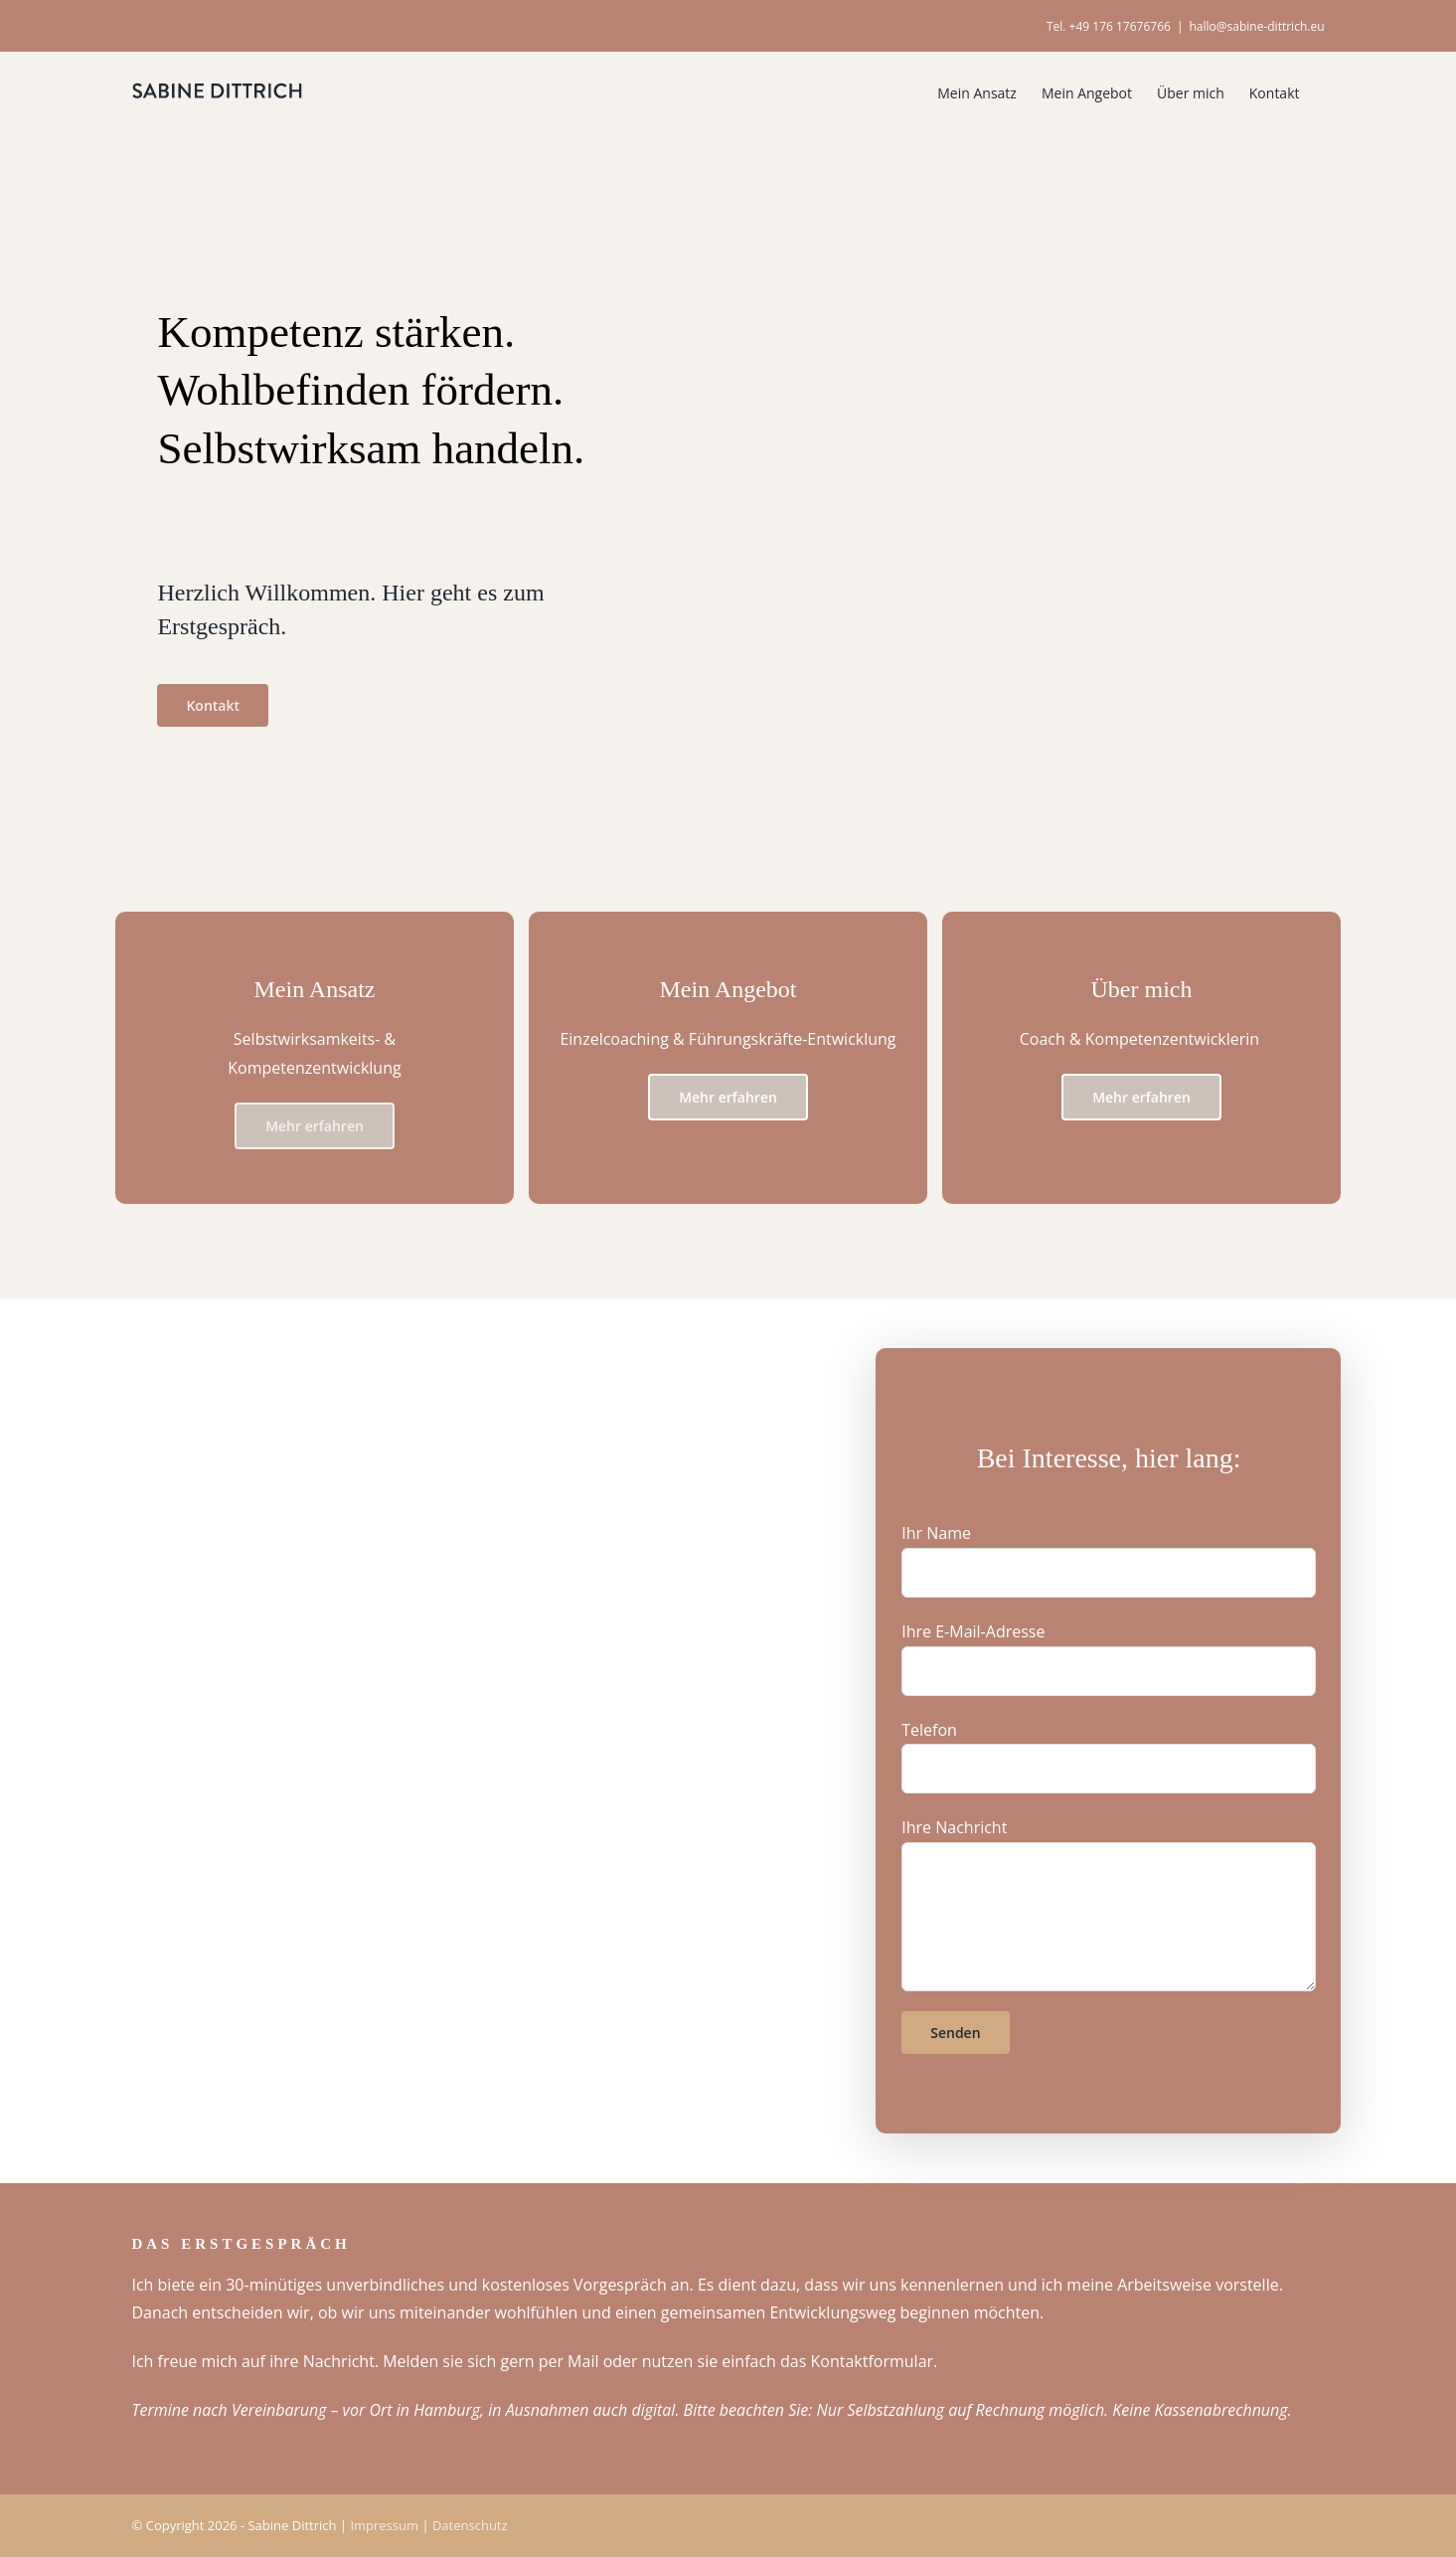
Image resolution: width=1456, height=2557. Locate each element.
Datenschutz (470, 2524)
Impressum (384, 2524)
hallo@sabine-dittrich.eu (1257, 26)
